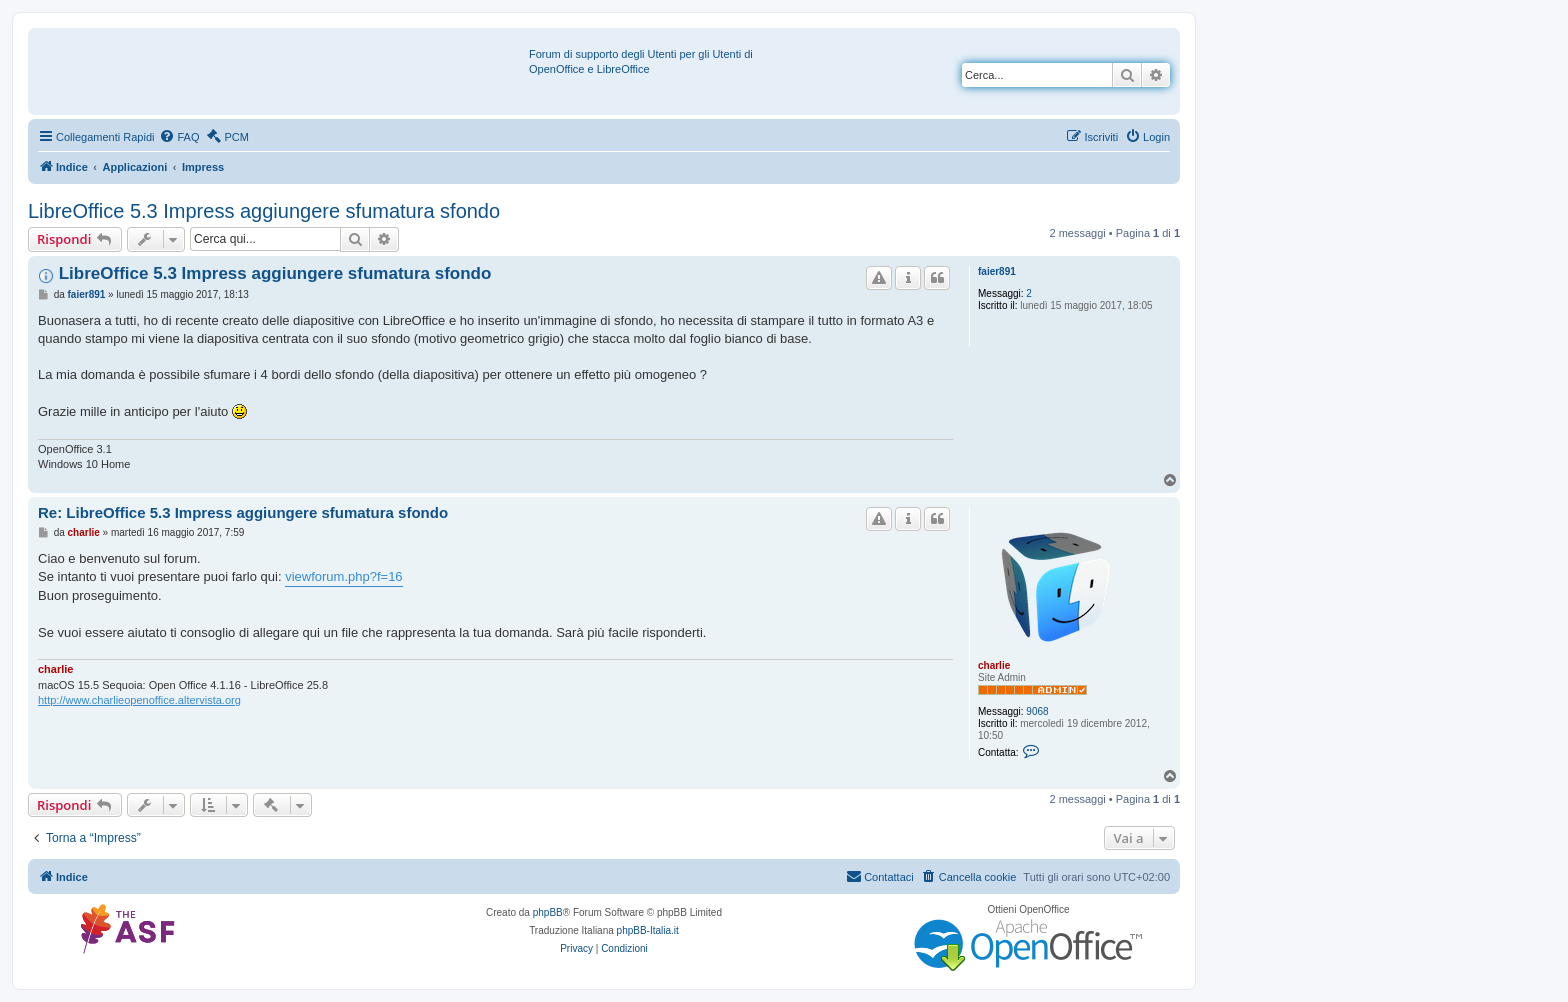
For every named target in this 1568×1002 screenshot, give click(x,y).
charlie (994, 665)
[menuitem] (179, 137)
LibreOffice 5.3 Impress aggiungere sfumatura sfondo (264, 211)
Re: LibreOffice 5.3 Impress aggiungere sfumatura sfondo (243, 512)
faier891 (997, 271)
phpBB (548, 912)
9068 (1037, 711)
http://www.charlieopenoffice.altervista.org (139, 700)
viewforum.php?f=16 (343, 576)
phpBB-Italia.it (648, 930)
